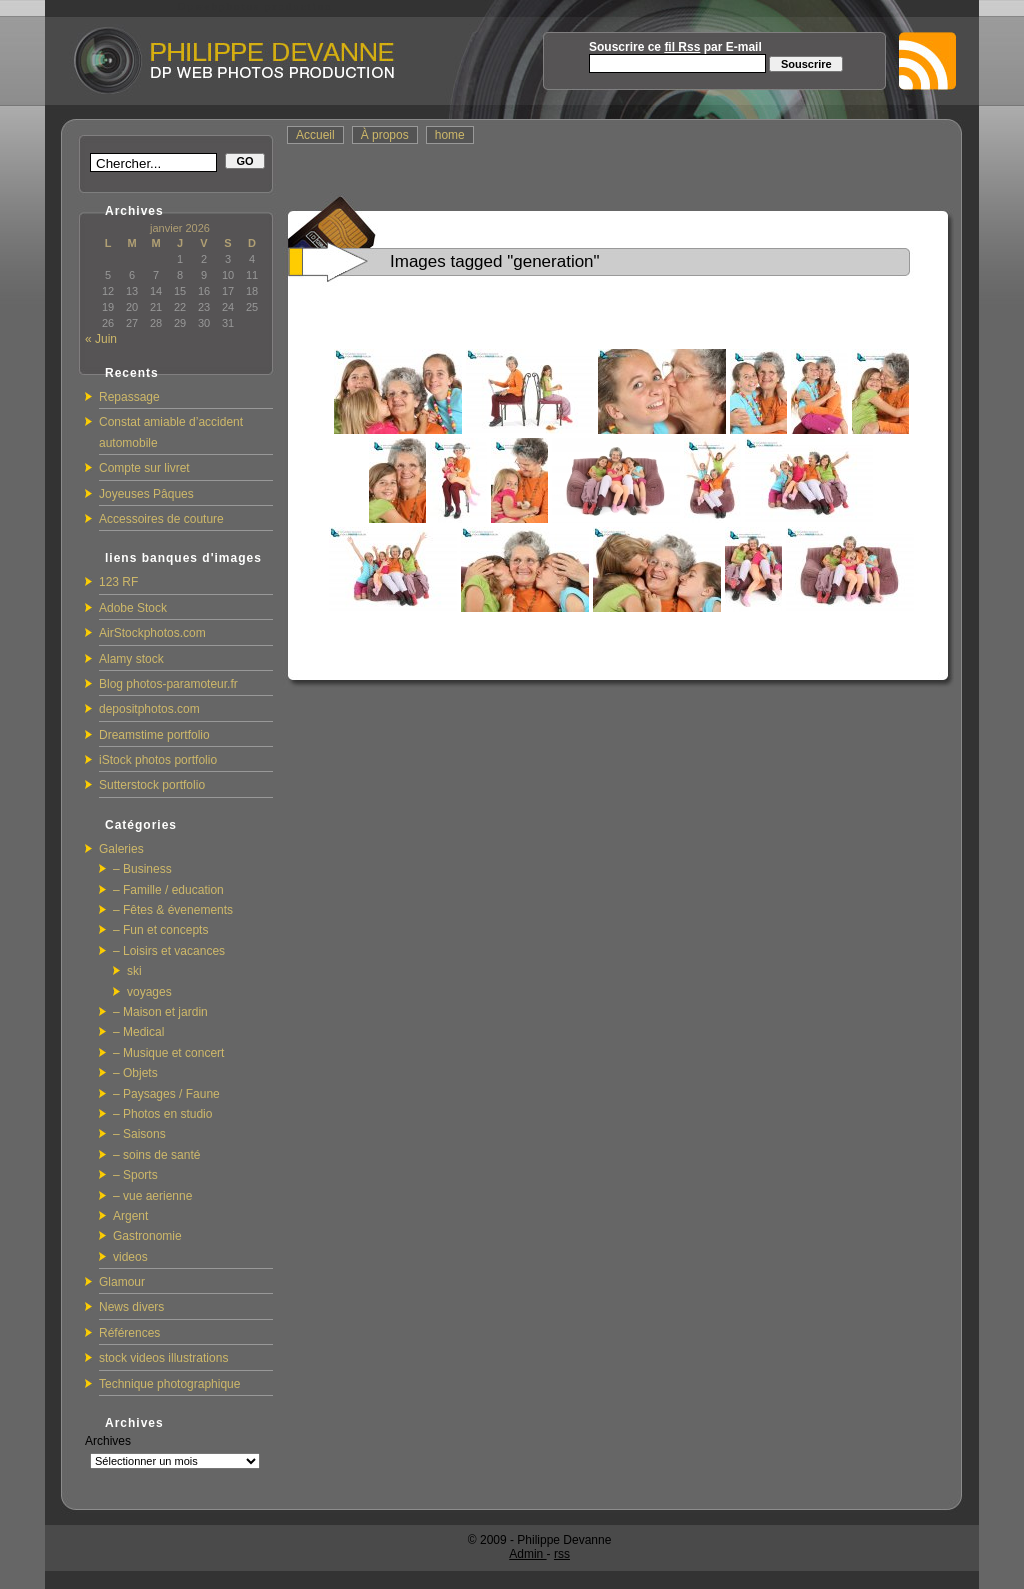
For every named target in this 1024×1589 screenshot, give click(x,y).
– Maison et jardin (160, 1012)
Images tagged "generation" (495, 261)
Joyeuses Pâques (146, 494)
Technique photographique (169, 1384)
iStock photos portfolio (158, 760)
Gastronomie (147, 1236)
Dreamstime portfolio (154, 735)
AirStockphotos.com (152, 633)
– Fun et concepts (160, 930)
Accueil (315, 135)
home (450, 135)
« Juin (101, 339)
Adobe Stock (133, 608)
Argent (130, 1216)
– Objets (135, 1073)
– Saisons (139, 1134)
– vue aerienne (152, 1196)
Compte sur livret (144, 468)
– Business (142, 869)
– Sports (135, 1175)
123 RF (118, 582)
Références (129, 1333)
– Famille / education (168, 890)
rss (562, 1554)
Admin (527, 1554)
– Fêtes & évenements (173, 910)
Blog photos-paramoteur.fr (168, 684)
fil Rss (682, 47)
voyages (149, 992)
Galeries (121, 849)
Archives (108, 1441)
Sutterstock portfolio (152, 785)
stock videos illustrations (163, 1358)
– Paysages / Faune (166, 1094)
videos (130, 1257)
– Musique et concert (168, 1053)
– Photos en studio (162, 1114)
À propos (385, 135)
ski (134, 971)
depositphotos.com (149, 709)
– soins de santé (156, 1155)
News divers (131, 1307)
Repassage (129, 397)
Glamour (122, 1282)
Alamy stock (131, 659)
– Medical (138, 1032)
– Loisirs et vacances (169, 951)
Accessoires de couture (161, 519)
